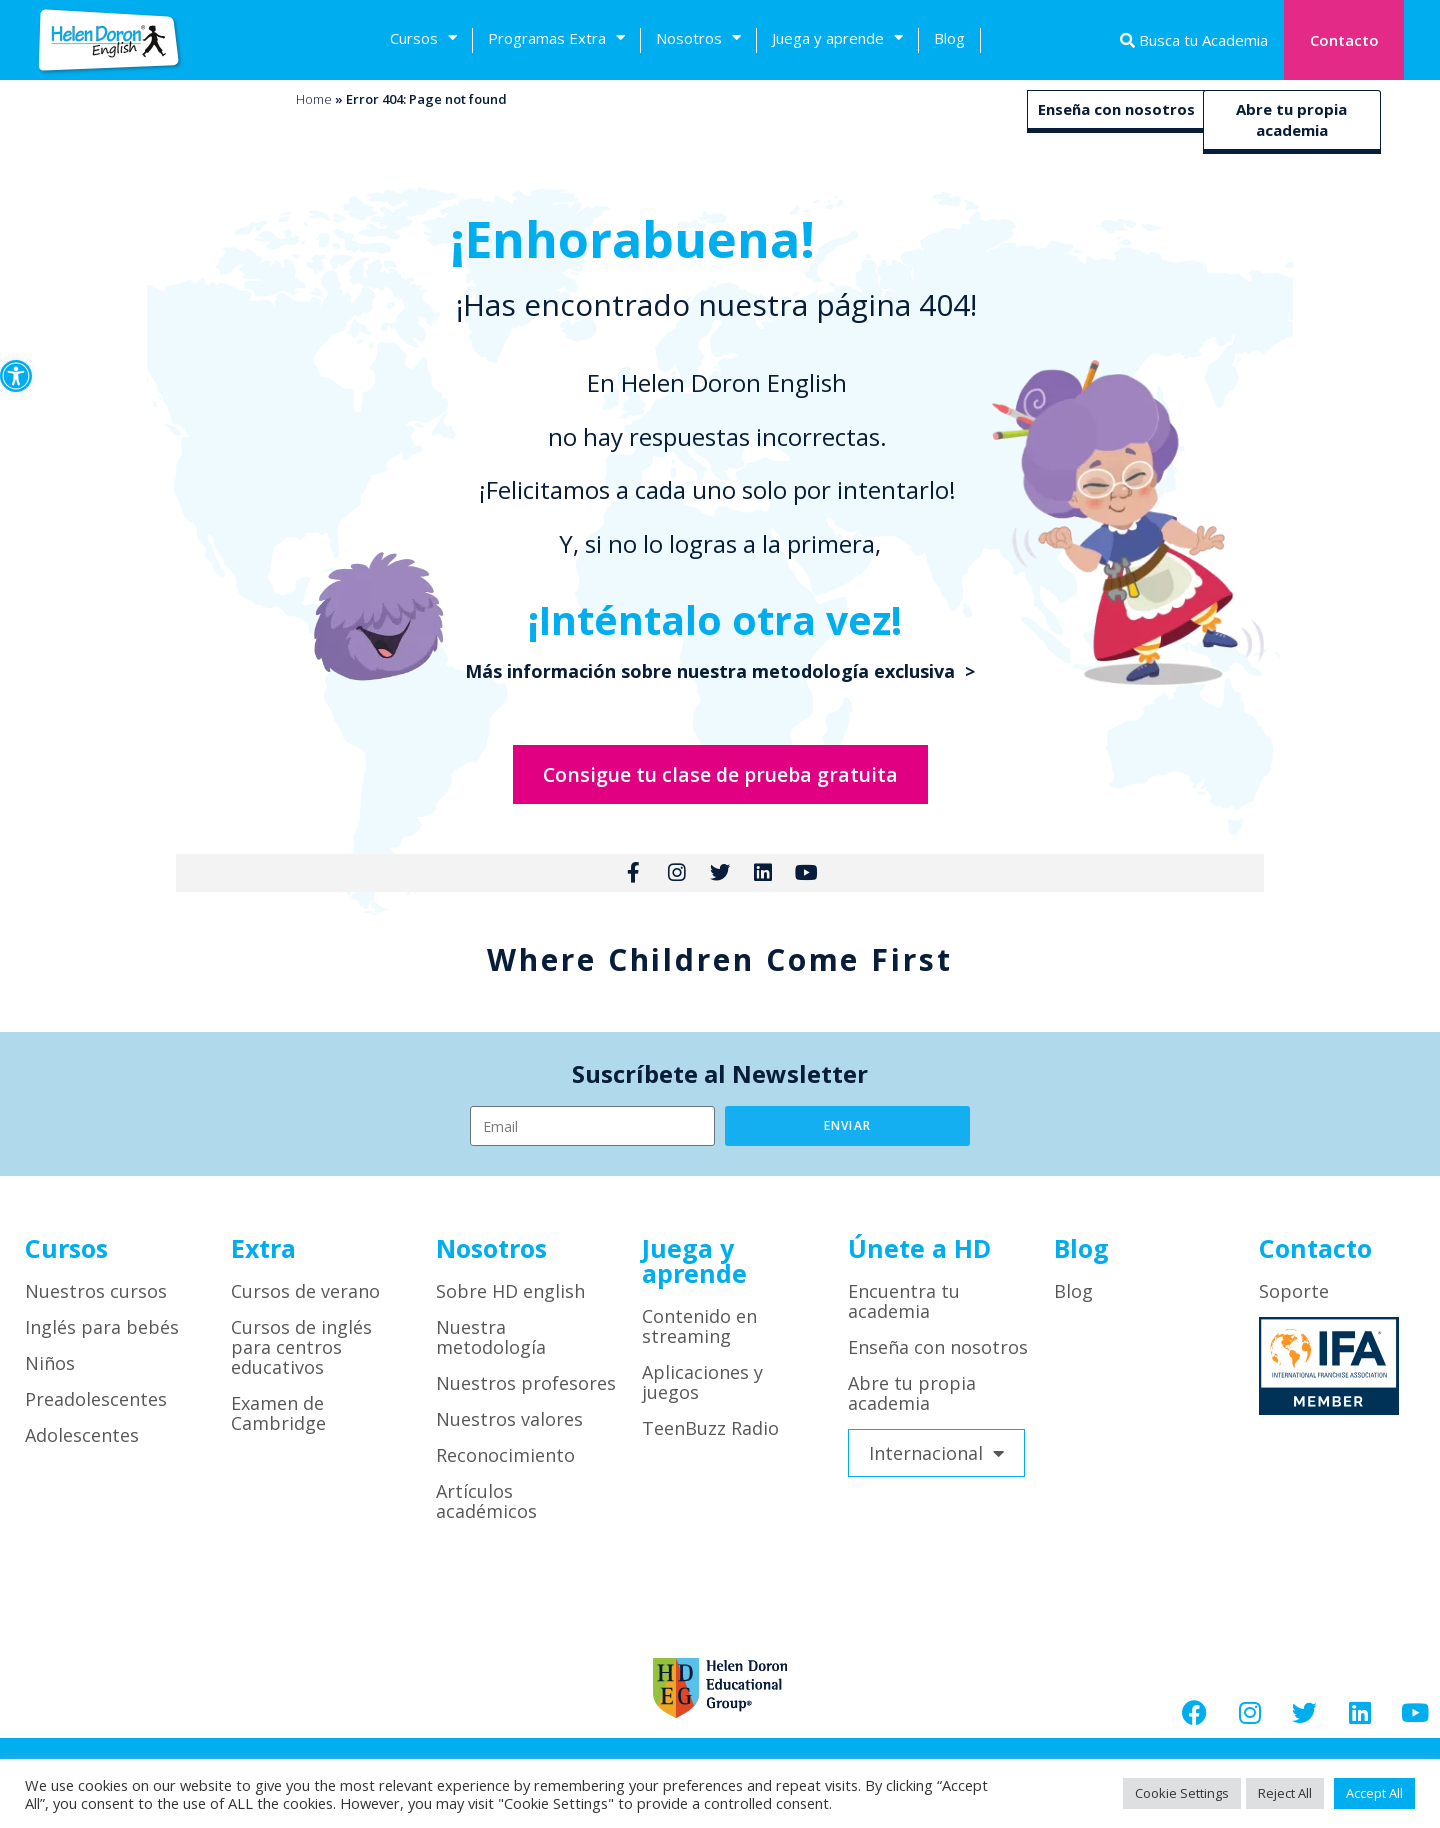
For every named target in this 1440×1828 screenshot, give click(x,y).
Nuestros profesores (526, 1394)
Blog (949, 38)
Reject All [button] (1285, 1793)
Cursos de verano (305, 1302)
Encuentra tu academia (904, 1312)
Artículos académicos (486, 1512)
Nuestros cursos (96, 1302)
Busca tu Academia (1201, 40)
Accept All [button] (1374, 1793)
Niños (50, 1374)
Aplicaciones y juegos (702, 1393)
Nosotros (698, 40)
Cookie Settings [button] (1182, 1793)
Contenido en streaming (699, 1337)
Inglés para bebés (102, 1338)
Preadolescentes (96, 1410)
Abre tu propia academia (1291, 119)
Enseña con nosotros (1116, 109)
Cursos (423, 40)
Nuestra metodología (491, 1348)
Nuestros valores (509, 1430)
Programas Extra (556, 40)
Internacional (936, 1464)
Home (314, 99)
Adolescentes (82, 1446)
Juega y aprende (837, 40)
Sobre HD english (510, 1302)
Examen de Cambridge (278, 1424)
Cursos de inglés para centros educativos (301, 1358)
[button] (16, 376)
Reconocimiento (505, 1466)
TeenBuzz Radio (710, 1439)
